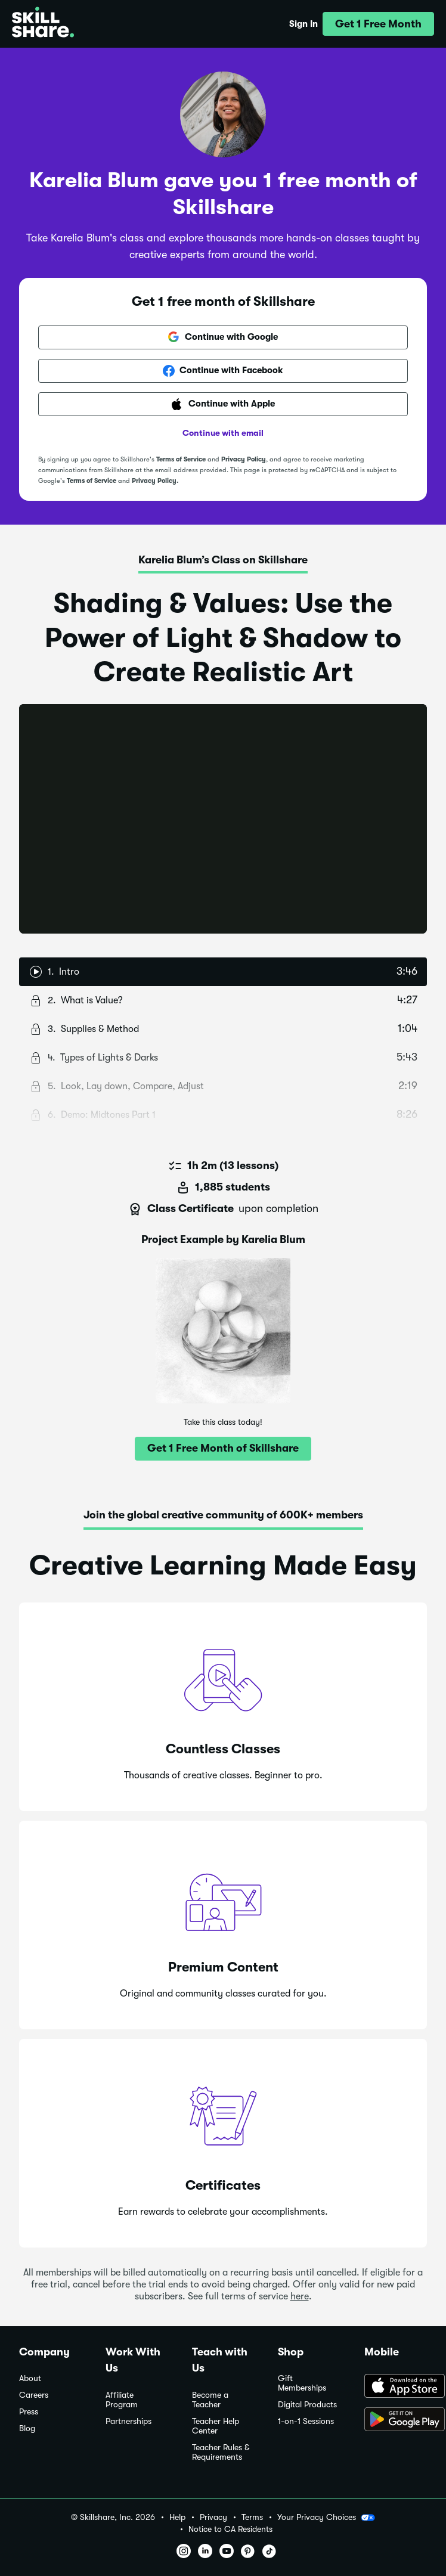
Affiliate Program (122, 2400)
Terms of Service (181, 459)
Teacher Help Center (215, 2426)
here (299, 2296)
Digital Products (307, 2404)
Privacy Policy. (155, 481)
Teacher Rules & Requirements (220, 2452)
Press (28, 2411)
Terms (252, 2517)
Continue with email (223, 433)
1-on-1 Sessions (306, 2421)
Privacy (213, 2517)
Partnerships (128, 2421)
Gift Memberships (302, 2383)
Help (177, 2517)
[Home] (43, 24)
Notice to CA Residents (230, 2529)
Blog (27, 2428)
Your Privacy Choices (326, 2517)
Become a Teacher (210, 2400)
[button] (378, 24)
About (30, 2378)
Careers (33, 2395)
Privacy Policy (243, 459)
